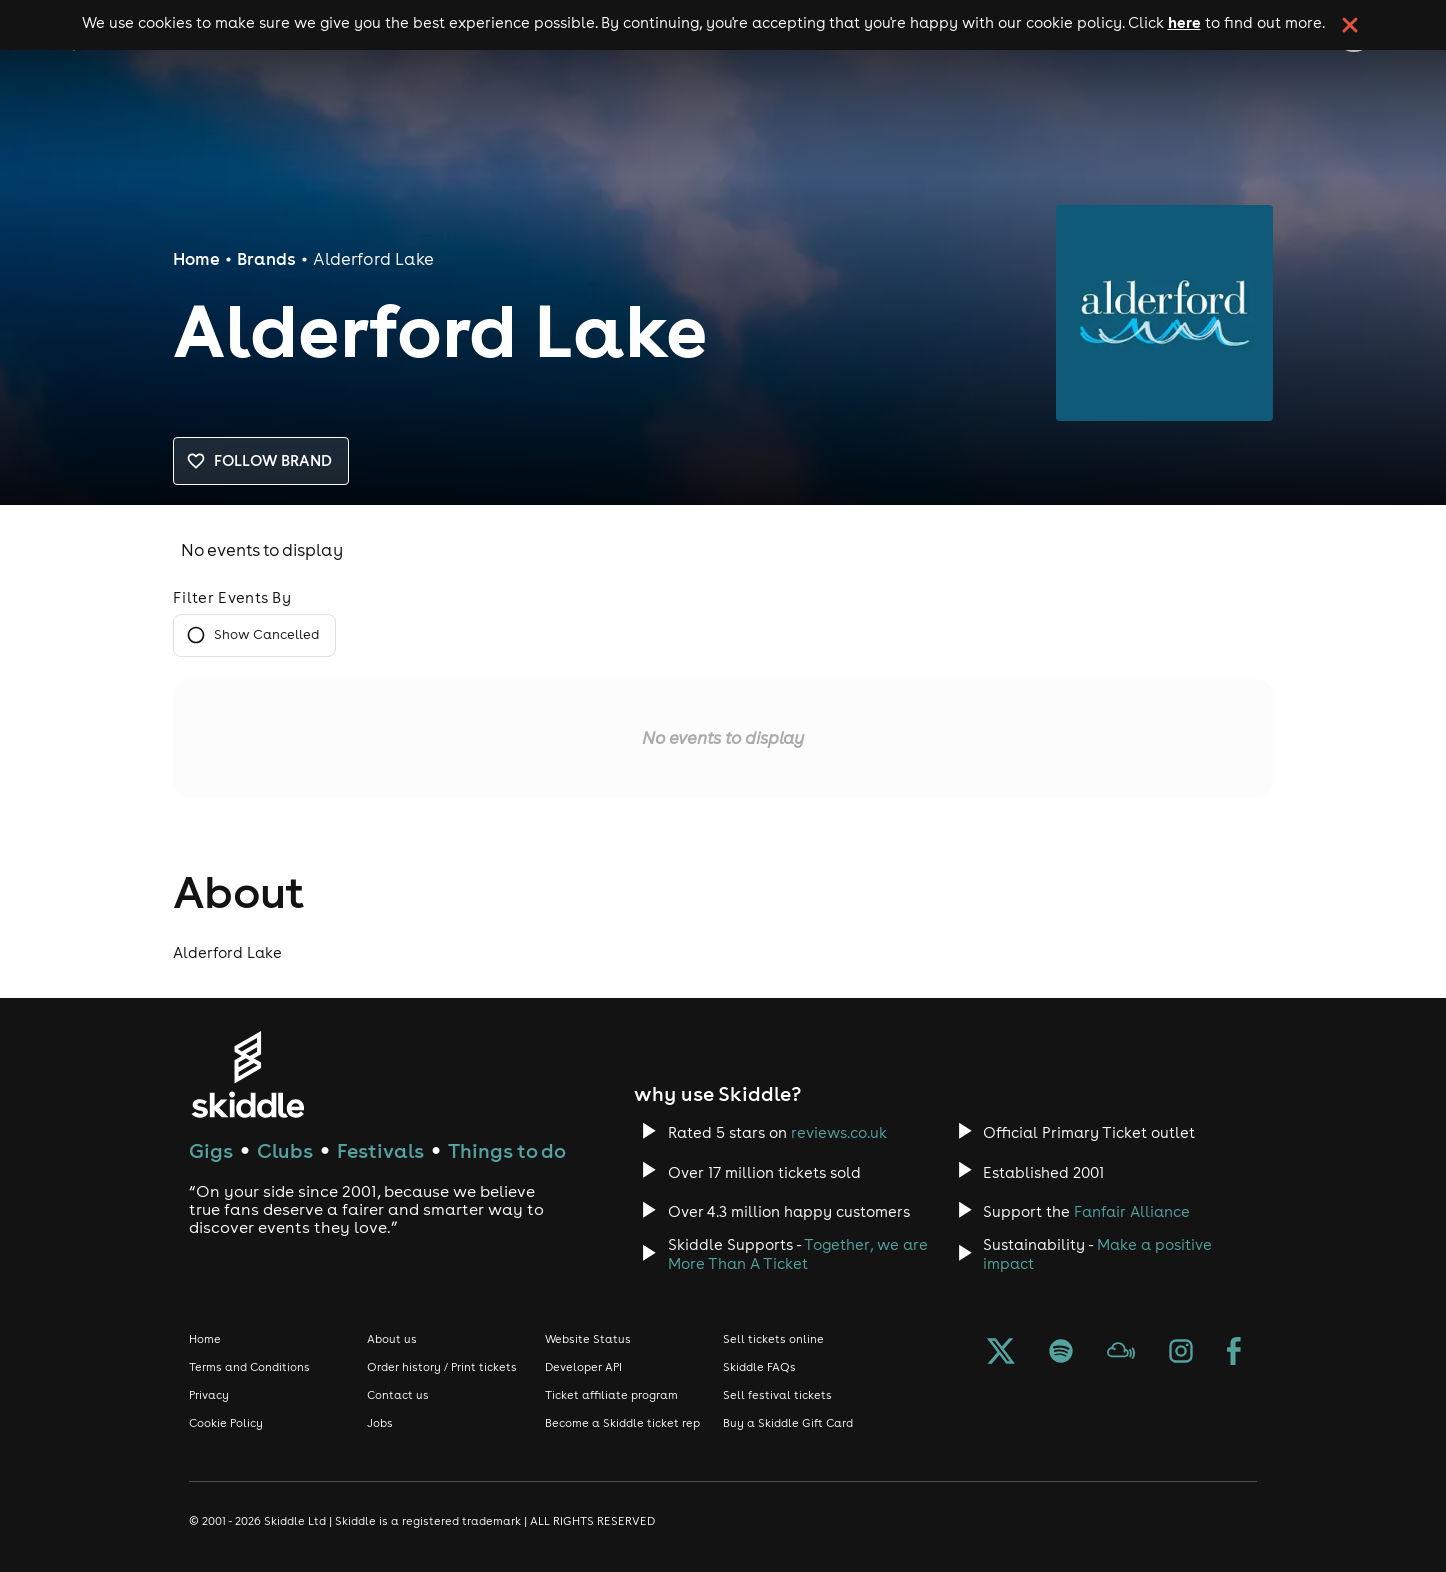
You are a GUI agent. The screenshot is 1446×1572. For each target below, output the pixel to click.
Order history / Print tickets (442, 1367)
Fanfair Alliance (1132, 1211)
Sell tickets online (773, 1339)
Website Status (588, 1339)
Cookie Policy (226, 1423)
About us (392, 1339)
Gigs (211, 1150)
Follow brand (261, 461)
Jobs (380, 1423)
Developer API (583, 1367)
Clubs (285, 1150)
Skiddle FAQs (759, 1367)
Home (196, 259)
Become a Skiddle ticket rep (622, 1423)
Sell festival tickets (777, 1395)
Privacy (209, 1395)
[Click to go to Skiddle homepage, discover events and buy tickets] (247, 1074)
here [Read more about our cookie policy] (1184, 22)
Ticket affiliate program (611, 1395)
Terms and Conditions (249, 1367)
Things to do (507, 1150)
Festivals (380, 1150)
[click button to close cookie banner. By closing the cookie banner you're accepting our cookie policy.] (1350, 25)
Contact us (398, 1395)
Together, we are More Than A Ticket (798, 1254)
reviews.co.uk (839, 1132)
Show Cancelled (254, 635)
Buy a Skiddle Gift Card (788, 1423)
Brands (266, 259)
